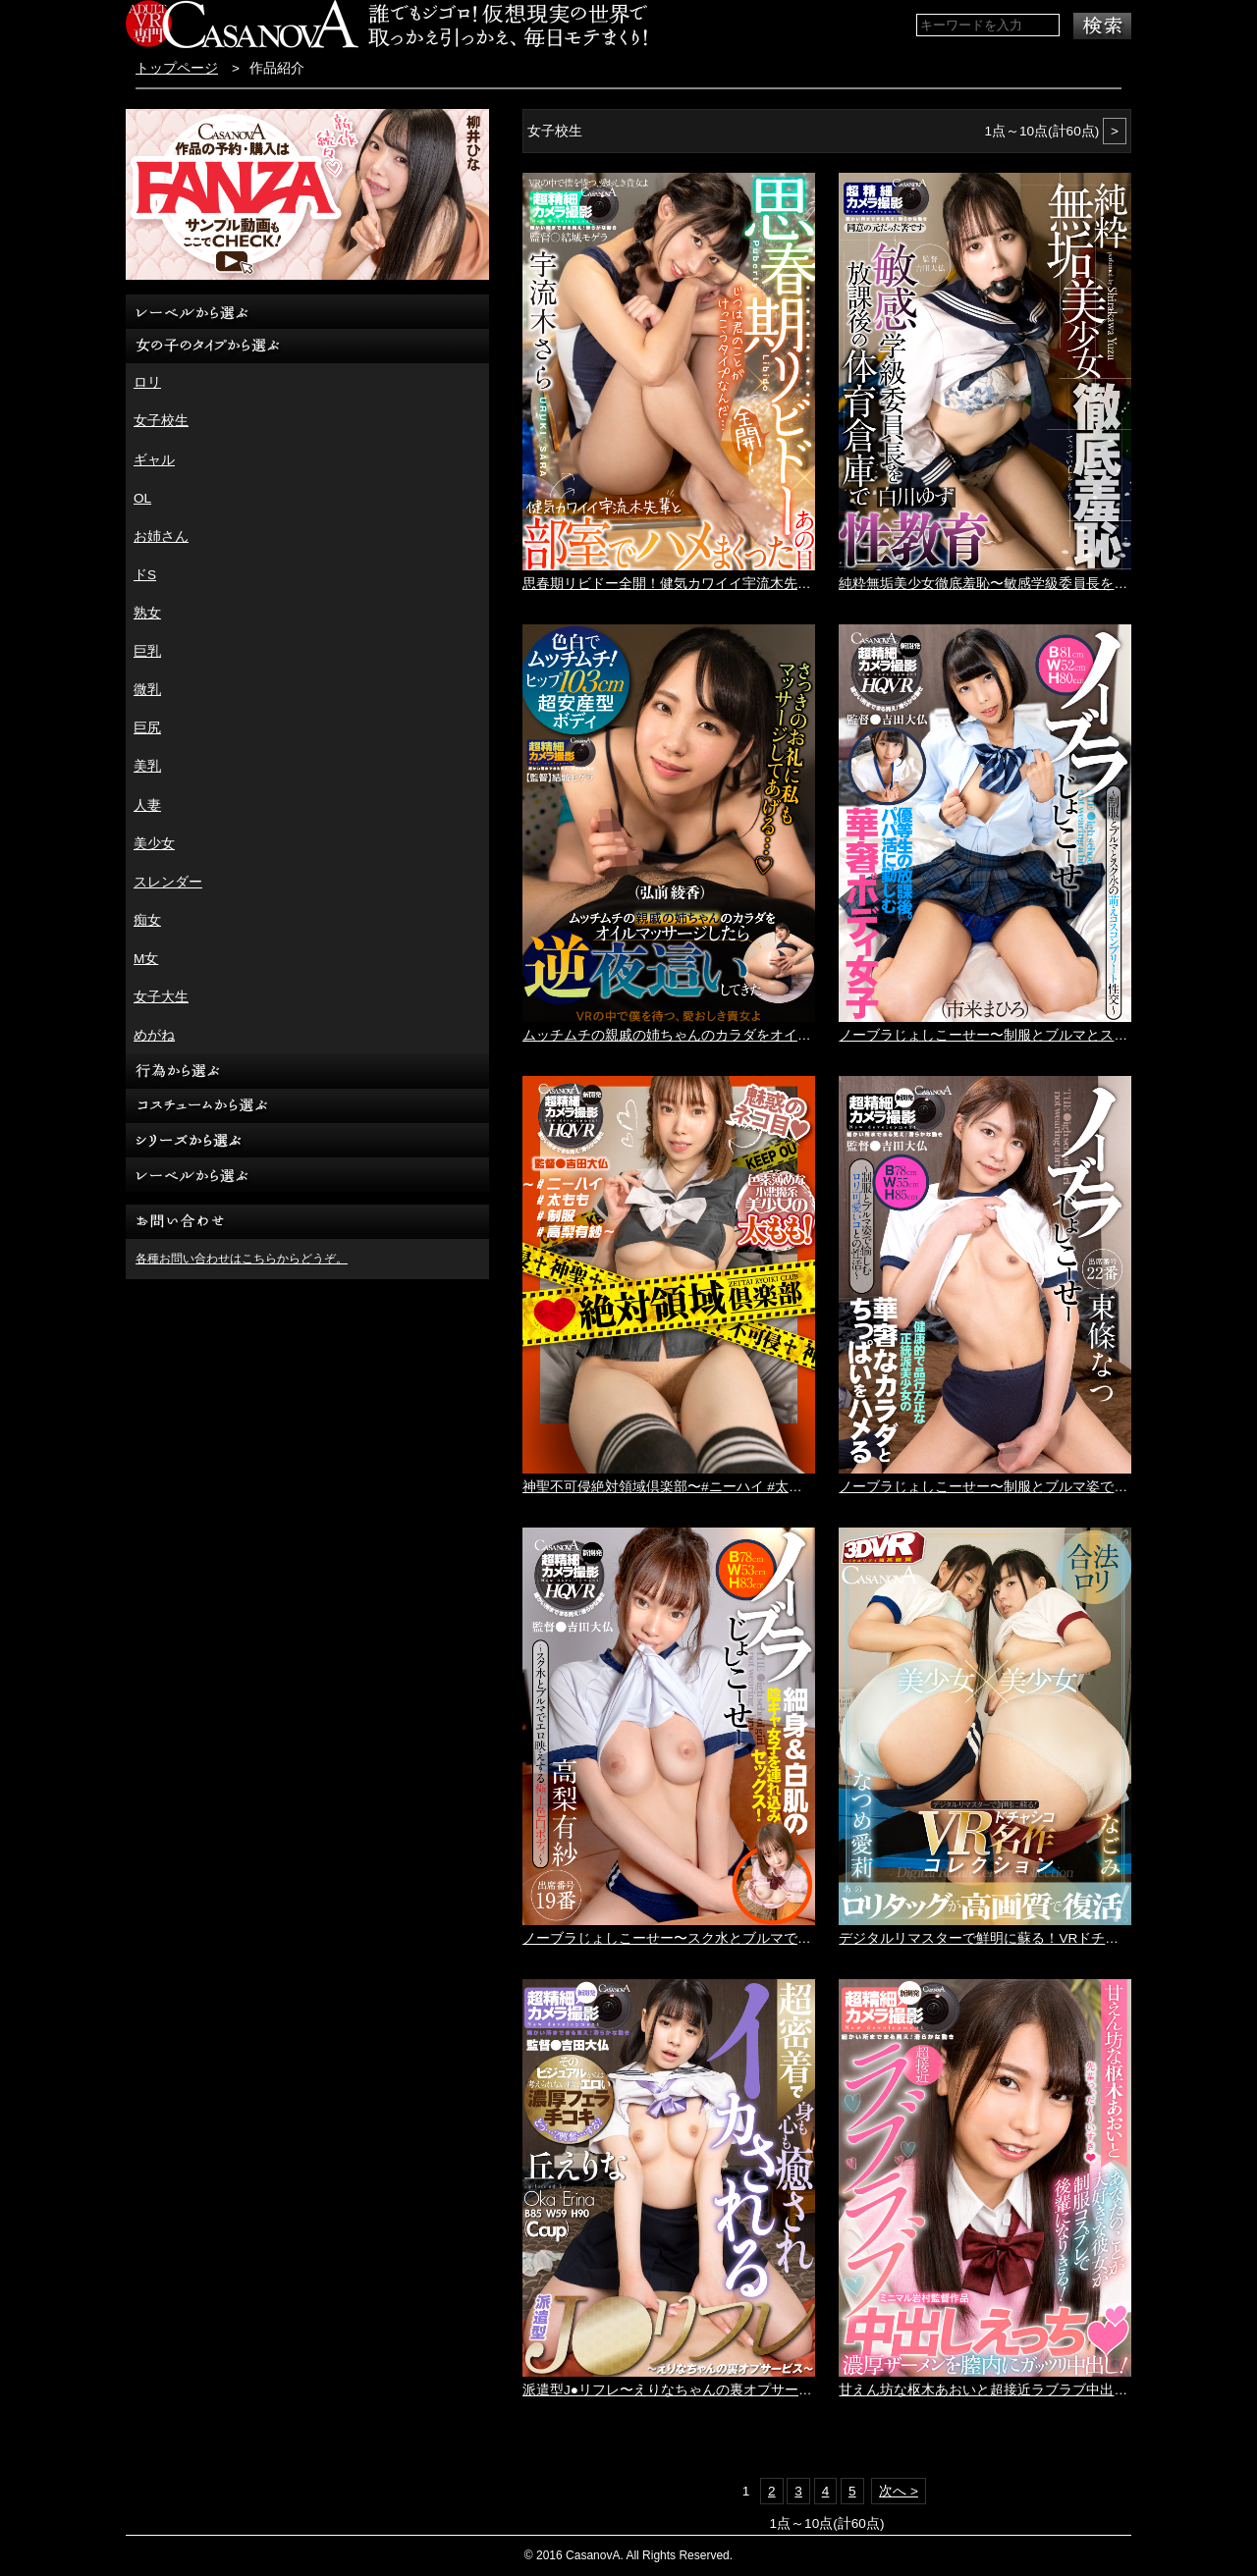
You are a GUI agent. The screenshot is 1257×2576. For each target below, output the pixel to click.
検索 (1102, 26)
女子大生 (161, 997)
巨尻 (147, 728)
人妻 (147, 805)
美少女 (154, 843)
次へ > (898, 2491)
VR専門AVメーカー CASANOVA (242, 24)
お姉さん (161, 536)
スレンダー (168, 882)
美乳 (147, 766)
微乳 (147, 689)
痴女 (147, 920)
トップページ (177, 68)
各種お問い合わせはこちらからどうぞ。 (242, 1258)
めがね (154, 1035)
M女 (146, 958)
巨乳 (147, 651)
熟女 (147, 613)
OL (142, 498)
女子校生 (161, 420)
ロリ (147, 382)
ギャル (154, 460)
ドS (145, 574)
